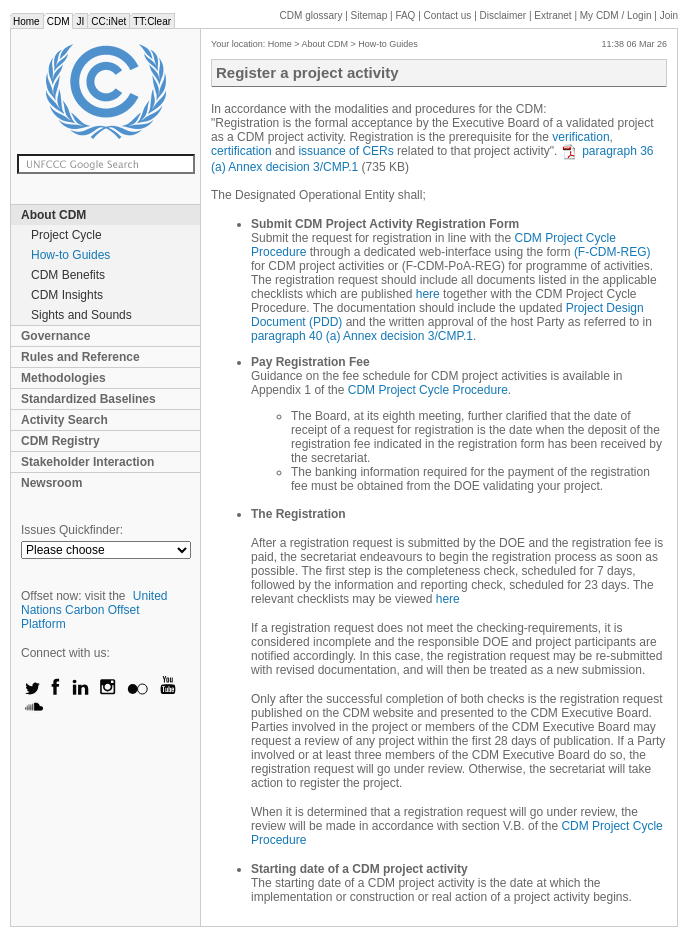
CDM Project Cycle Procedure (428, 390)
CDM (58, 21)
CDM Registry (60, 441)
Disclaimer (503, 15)
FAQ (405, 15)
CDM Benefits (68, 275)
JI (80, 21)
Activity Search (64, 420)
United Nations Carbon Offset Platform (94, 610)
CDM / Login (617, 15)
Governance (55, 336)
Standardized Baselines (88, 399)
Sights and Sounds (81, 315)
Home (26, 21)
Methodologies (63, 378)
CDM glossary (311, 15)
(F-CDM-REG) (612, 252)
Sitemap (369, 15)
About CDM (53, 215)
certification (241, 151)
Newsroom (51, 483)
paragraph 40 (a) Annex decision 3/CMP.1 (362, 336)
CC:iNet (108, 21)
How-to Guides (70, 255)
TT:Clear (152, 21)
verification (580, 137)
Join (669, 15)
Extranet (552, 15)
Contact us (448, 15)
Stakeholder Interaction (87, 462)
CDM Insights (67, 295)
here (428, 294)
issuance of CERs (345, 151)
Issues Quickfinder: (72, 530)
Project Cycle (66, 235)
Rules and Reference (80, 357)
